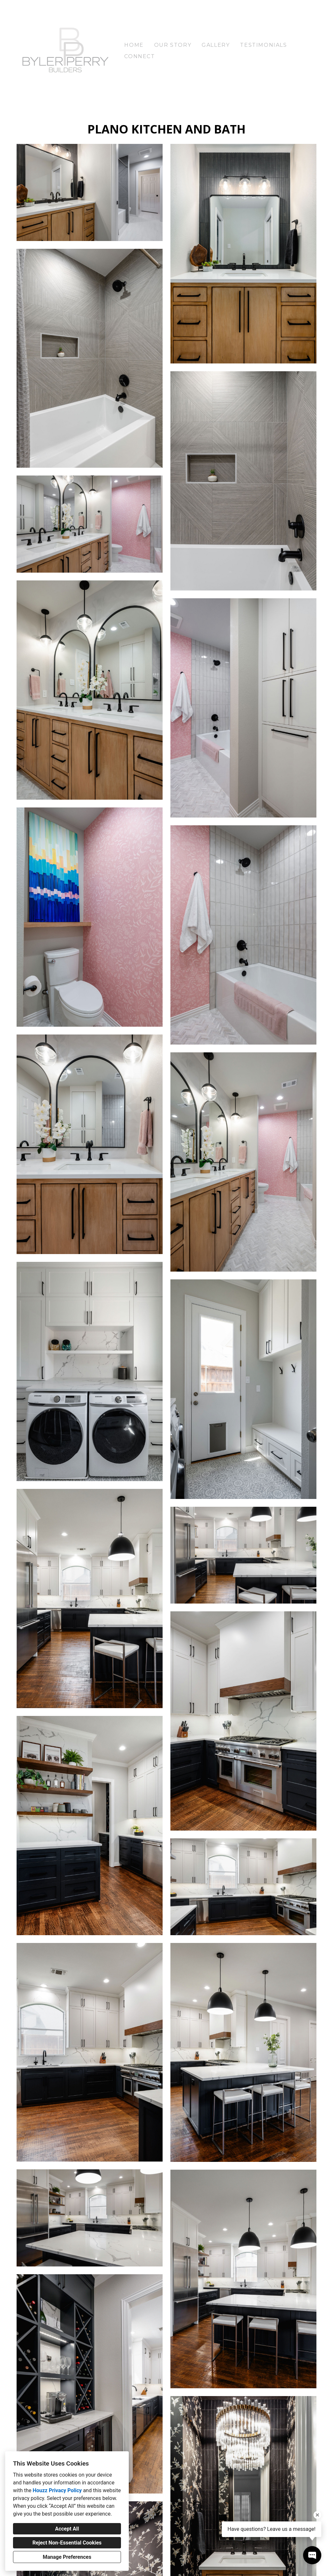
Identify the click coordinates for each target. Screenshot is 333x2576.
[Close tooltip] (317, 2515)
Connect (139, 56)
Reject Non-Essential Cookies (67, 2543)
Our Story (172, 45)
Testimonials (263, 45)
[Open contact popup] (312, 2555)
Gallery (216, 45)
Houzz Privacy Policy (57, 2490)
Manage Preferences (67, 2557)
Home (133, 45)
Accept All (67, 2529)
